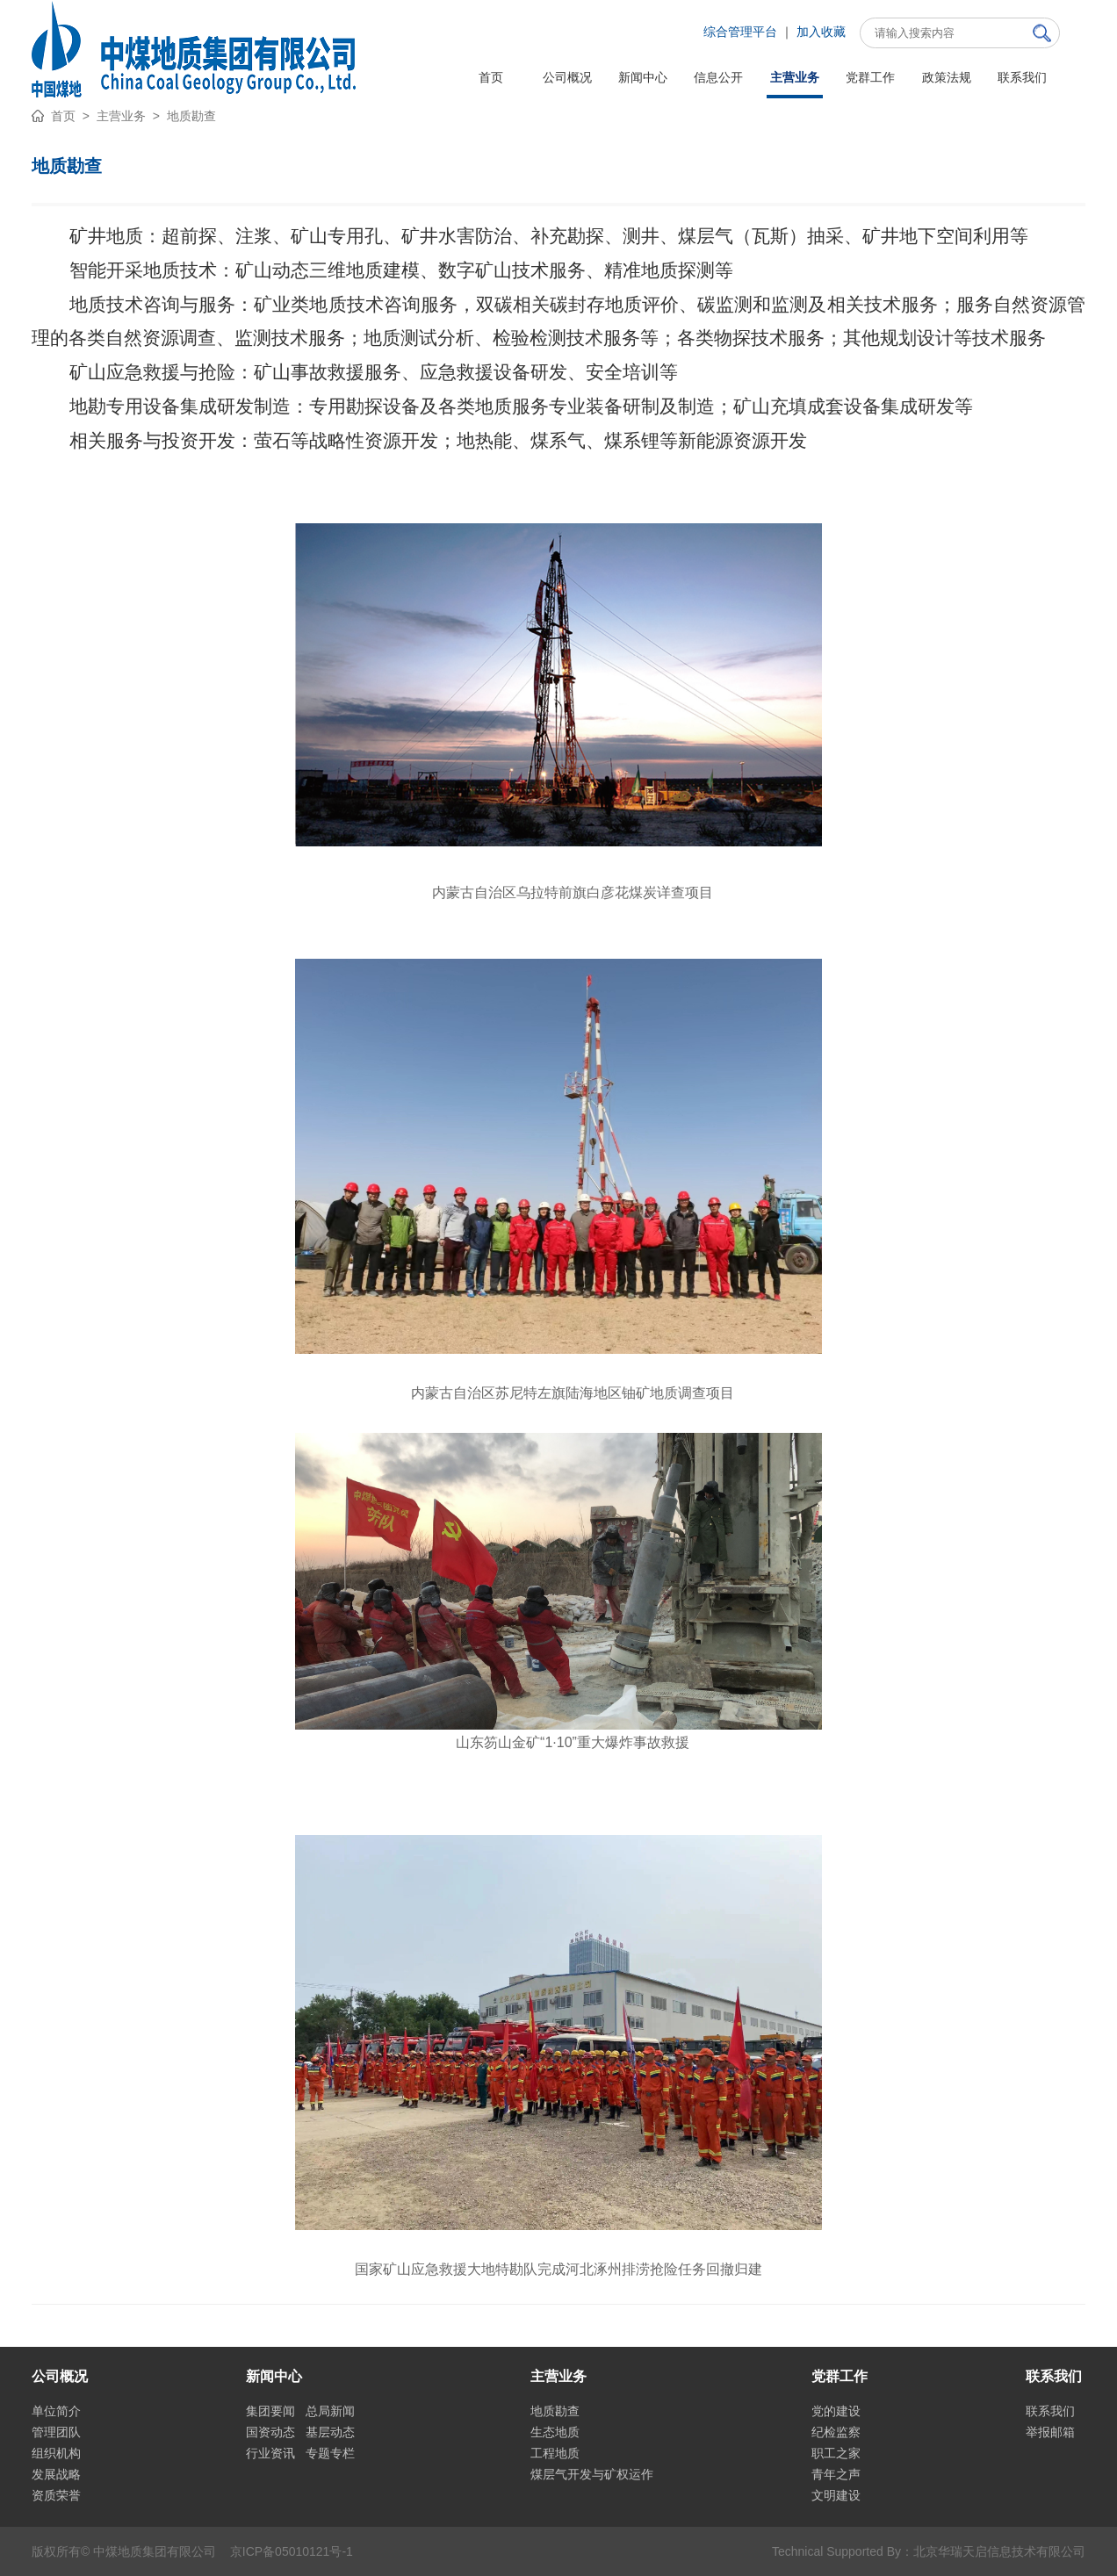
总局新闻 (330, 2411)
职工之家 (836, 2453)
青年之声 (836, 2474)
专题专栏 (330, 2453)
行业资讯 (270, 2453)
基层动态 (330, 2432)
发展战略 (56, 2474)
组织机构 (56, 2453)
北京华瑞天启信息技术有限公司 (999, 2551)
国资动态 (270, 2432)
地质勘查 (191, 116)
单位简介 (56, 2411)
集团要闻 (270, 2411)
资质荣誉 (56, 2495)
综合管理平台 (740, 32)
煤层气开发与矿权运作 (591, 2474)
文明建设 (836, 2495)
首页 (63, 116)
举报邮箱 (1050, 2432)
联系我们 (1050, 2411)
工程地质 (555, 2453)
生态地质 (555, 2432)
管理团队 (56, 2432)
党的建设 (836, 2411)
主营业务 (121, 116)
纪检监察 (836, 2432)
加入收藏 (821, 32)
